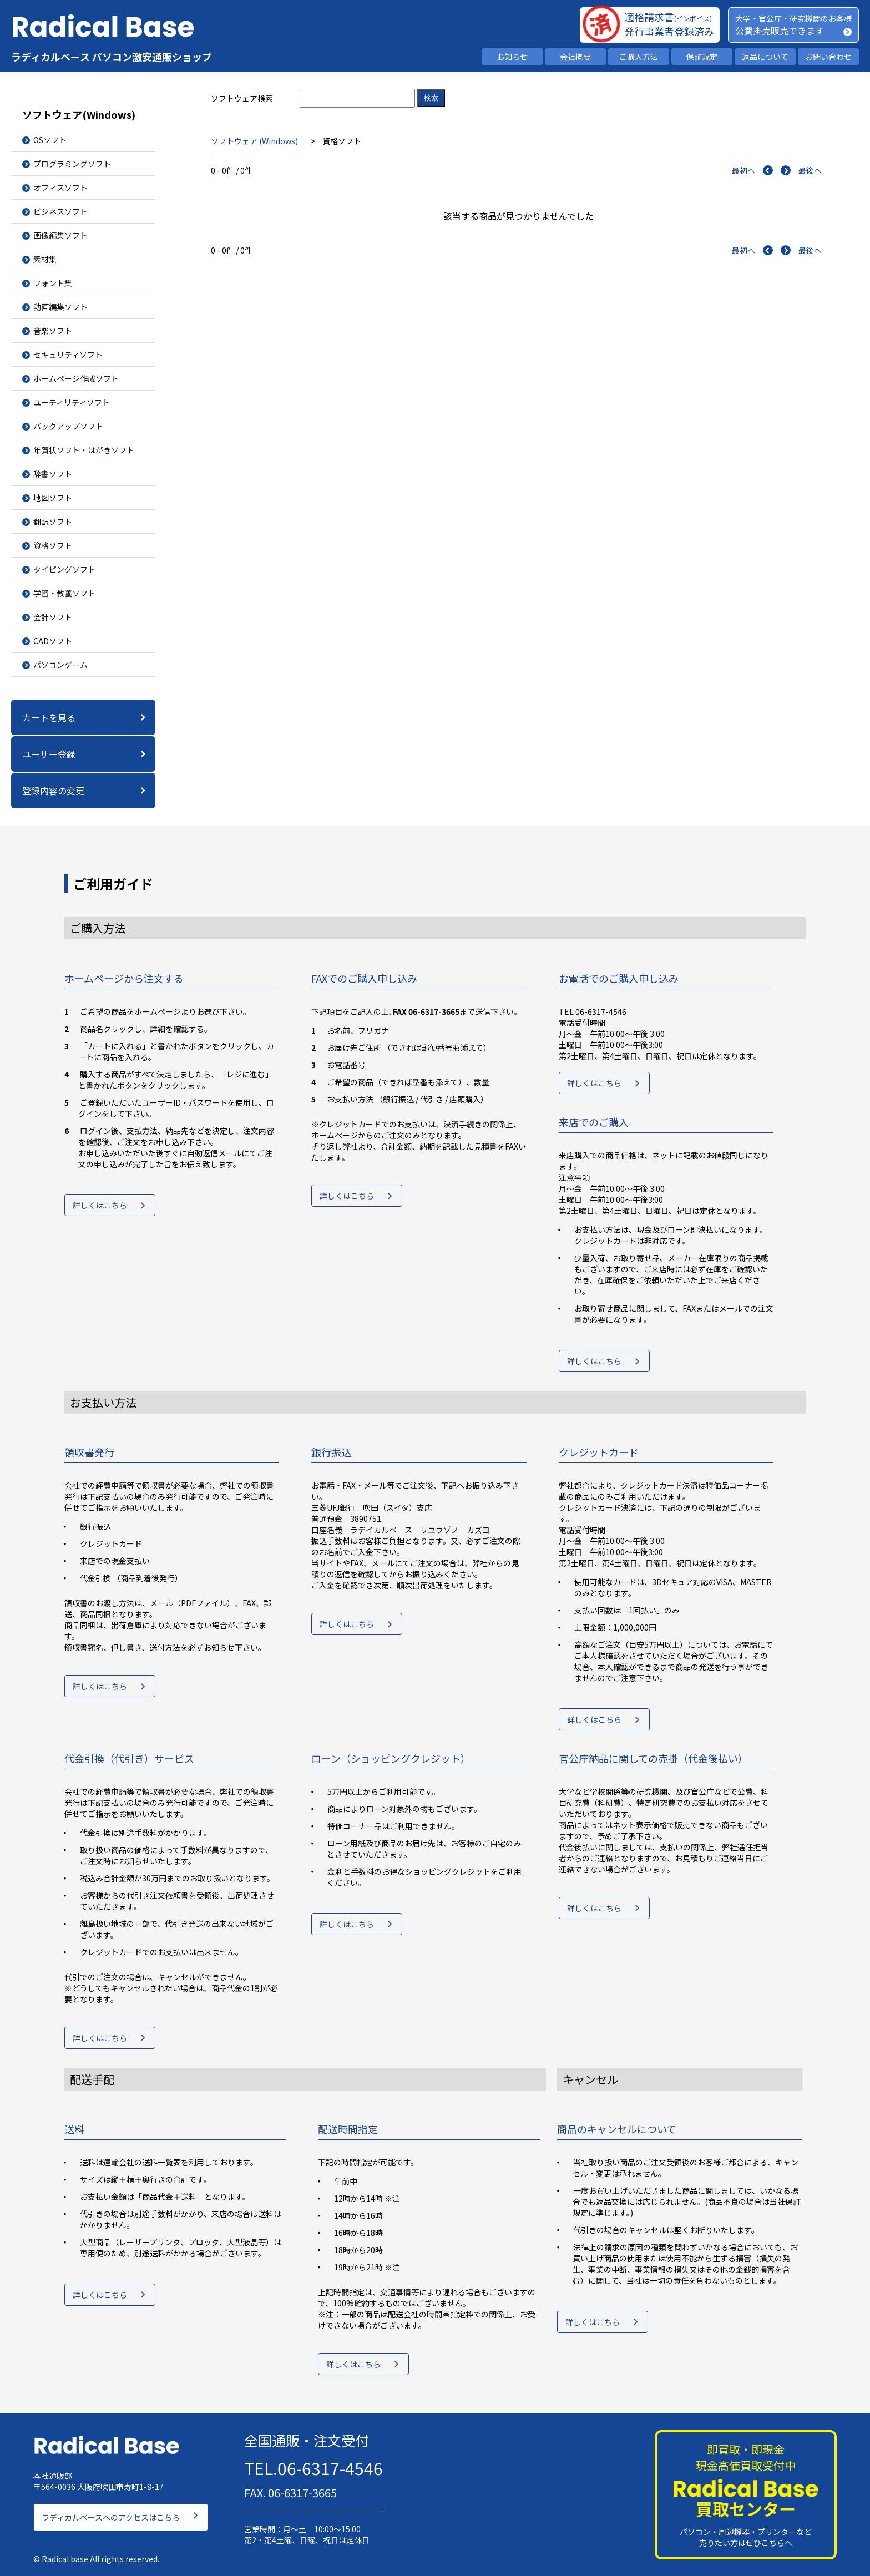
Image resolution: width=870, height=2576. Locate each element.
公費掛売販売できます (779, 30)
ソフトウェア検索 (242, 98)
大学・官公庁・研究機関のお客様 (793, 18)
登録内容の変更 (53, 790)
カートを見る (48, 717)
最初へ (743, 170)
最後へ (810, 170)
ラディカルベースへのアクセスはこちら (111, 2512)
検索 (431, 98)
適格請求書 (668, 16)
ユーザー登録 (48, 754)
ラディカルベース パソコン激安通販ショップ (111, 56)
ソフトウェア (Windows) (255, 140)
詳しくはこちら (100, 1208)
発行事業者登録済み (669, 31)
